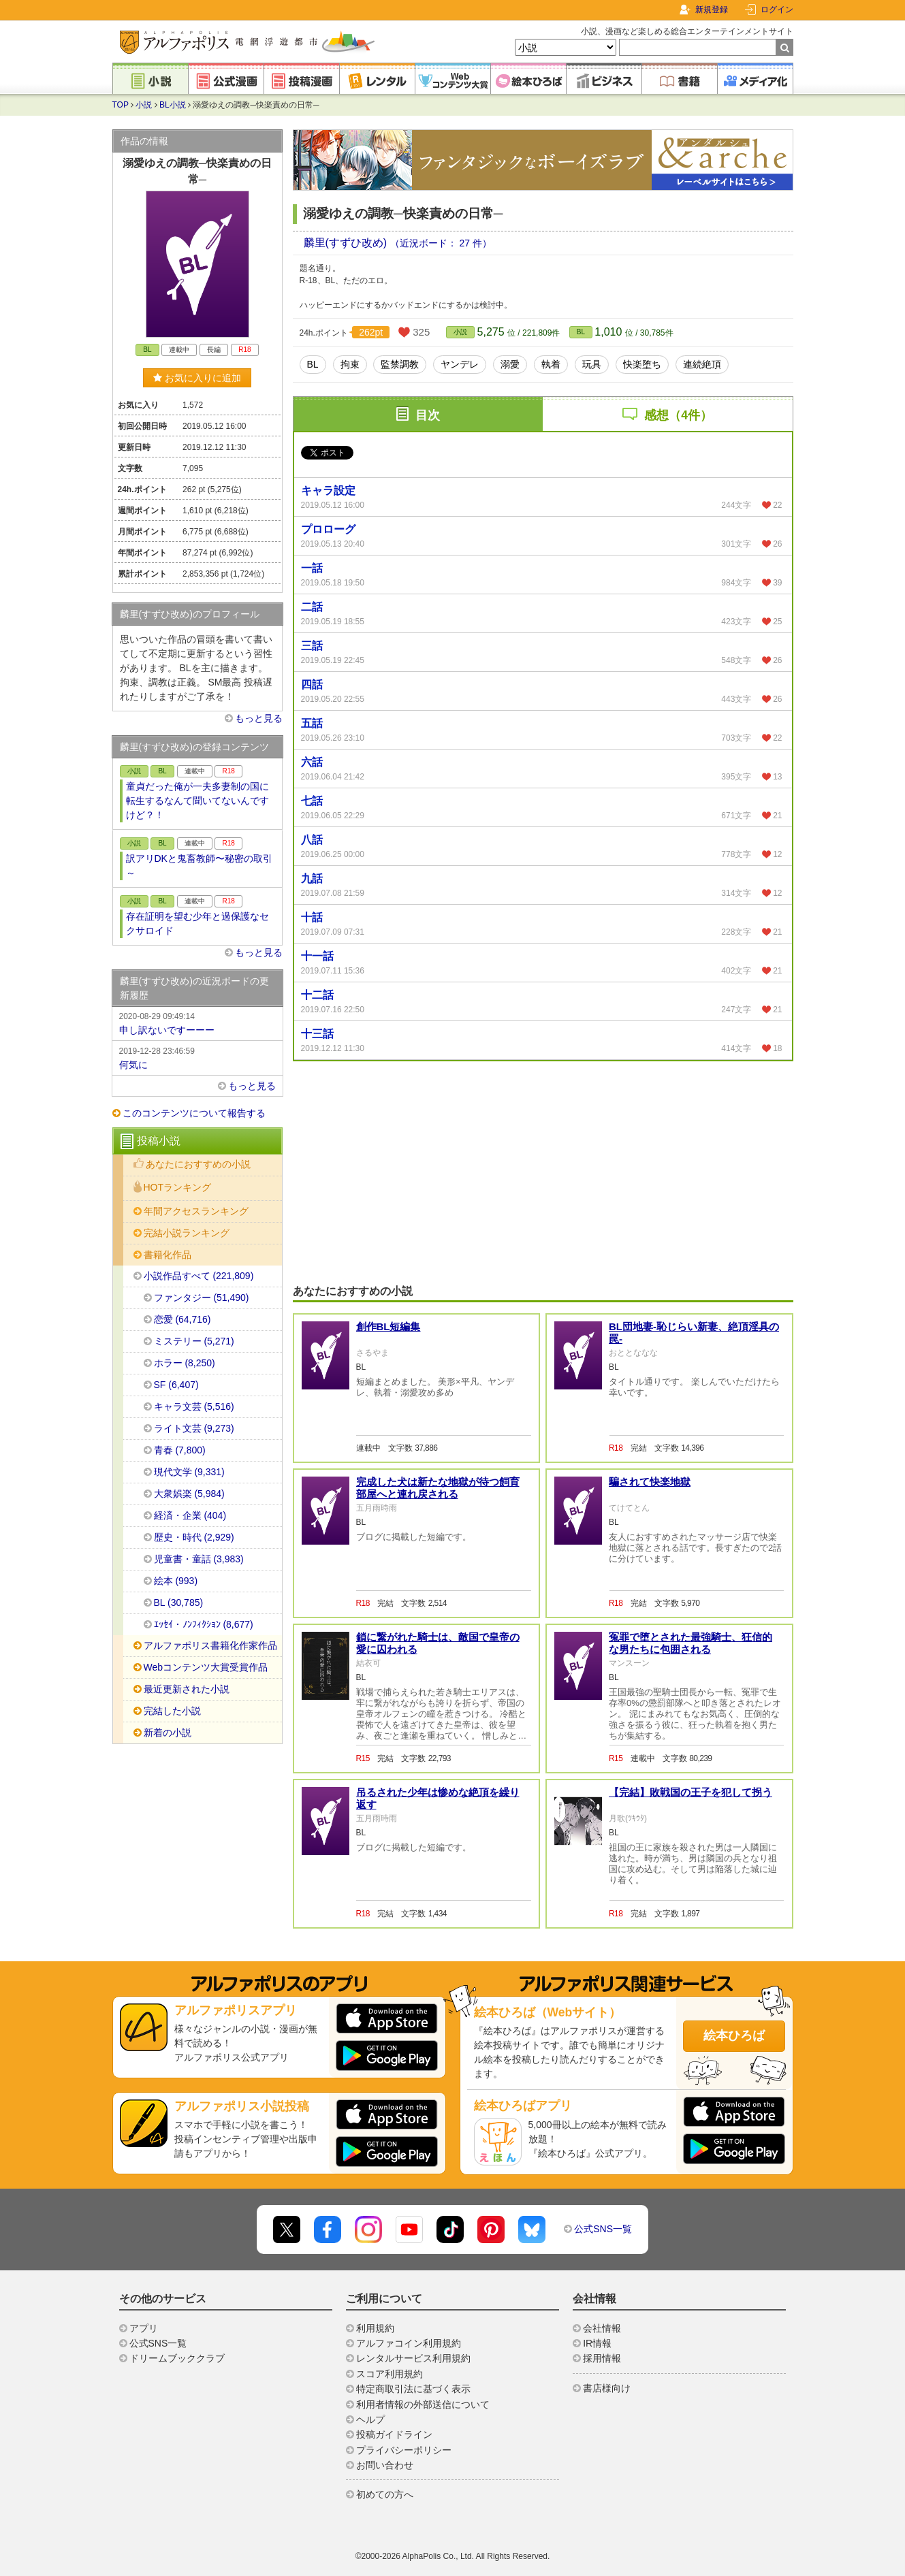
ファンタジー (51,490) (201, 1297)
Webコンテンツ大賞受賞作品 (206, 1667)
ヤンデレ (460, 364)
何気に (197, 1057)
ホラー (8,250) (184, 1362)
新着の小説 (167, 1732)
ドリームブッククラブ (177, 2358)
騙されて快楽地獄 (649, 1481)
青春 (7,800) (180, 1450)
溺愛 (510, 364)
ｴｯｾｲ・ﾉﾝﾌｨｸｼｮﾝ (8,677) (203, 1624)
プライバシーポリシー (403, 2450)
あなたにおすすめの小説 (198, 1164)
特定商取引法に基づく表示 (413, 2388)
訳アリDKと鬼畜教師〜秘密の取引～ (199, 865)
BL (581, 332)
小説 (144, 105)
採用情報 (602, 2358)
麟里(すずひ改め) (347, 242)
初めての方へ (384, 2494)
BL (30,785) (179, 1602)
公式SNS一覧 (603, 2228)
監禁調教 (400, 364)
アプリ (143, 2328)
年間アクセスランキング (196, 1211)
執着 (550, 364)
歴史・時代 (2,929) (194, 1537)
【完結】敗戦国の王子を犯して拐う (690, 1792)
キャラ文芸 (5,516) (194, 1406)
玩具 (591, 364)
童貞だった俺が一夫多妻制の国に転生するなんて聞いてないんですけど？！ (197, 800)
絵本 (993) (176, 1580)
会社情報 (602, 2328)
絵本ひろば (734, 2035)
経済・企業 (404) (190, 1515)
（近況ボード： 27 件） (441, 243)
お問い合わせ (384, 2465)
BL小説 (172, 105)
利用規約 (375, 2328)
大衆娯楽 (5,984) (189, 1493)
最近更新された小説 (186, 1689)
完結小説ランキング (186, 1232)
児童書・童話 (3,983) (199, 1558)
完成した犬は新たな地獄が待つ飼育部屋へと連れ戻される (438, 1488)
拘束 (350, 364)
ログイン (777, 9)
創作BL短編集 (388, 1326)
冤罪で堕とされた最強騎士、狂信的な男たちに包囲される (690, 1643)
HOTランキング (178, 1187)
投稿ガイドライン (394, 2434)
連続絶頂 (702, 364)
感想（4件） (678, 415)
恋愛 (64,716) (182, 1319)
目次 (427, 415)
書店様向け (607, 2388)
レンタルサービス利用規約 (413, 2358)
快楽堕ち (642, 364)
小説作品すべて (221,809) (199, 1275)
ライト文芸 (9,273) (194, 1428)
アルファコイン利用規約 (408, 2343)
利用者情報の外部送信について (423, 2404)
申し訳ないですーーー (197, 1022)
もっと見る (259, 718)
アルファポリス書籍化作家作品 (210, 1645)
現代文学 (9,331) (189, 1471)
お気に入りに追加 (197, 377)
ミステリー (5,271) (194, 1341)
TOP (120, 105)
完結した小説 (172, 1710)
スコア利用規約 (389, 2373)
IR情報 (597, 2343)
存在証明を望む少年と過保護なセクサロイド (197, 923)
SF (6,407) (176, 1384)
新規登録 (711, 9)
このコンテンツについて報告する (194, 1113)
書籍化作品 (167, 1254)
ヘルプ (370, 2419)
